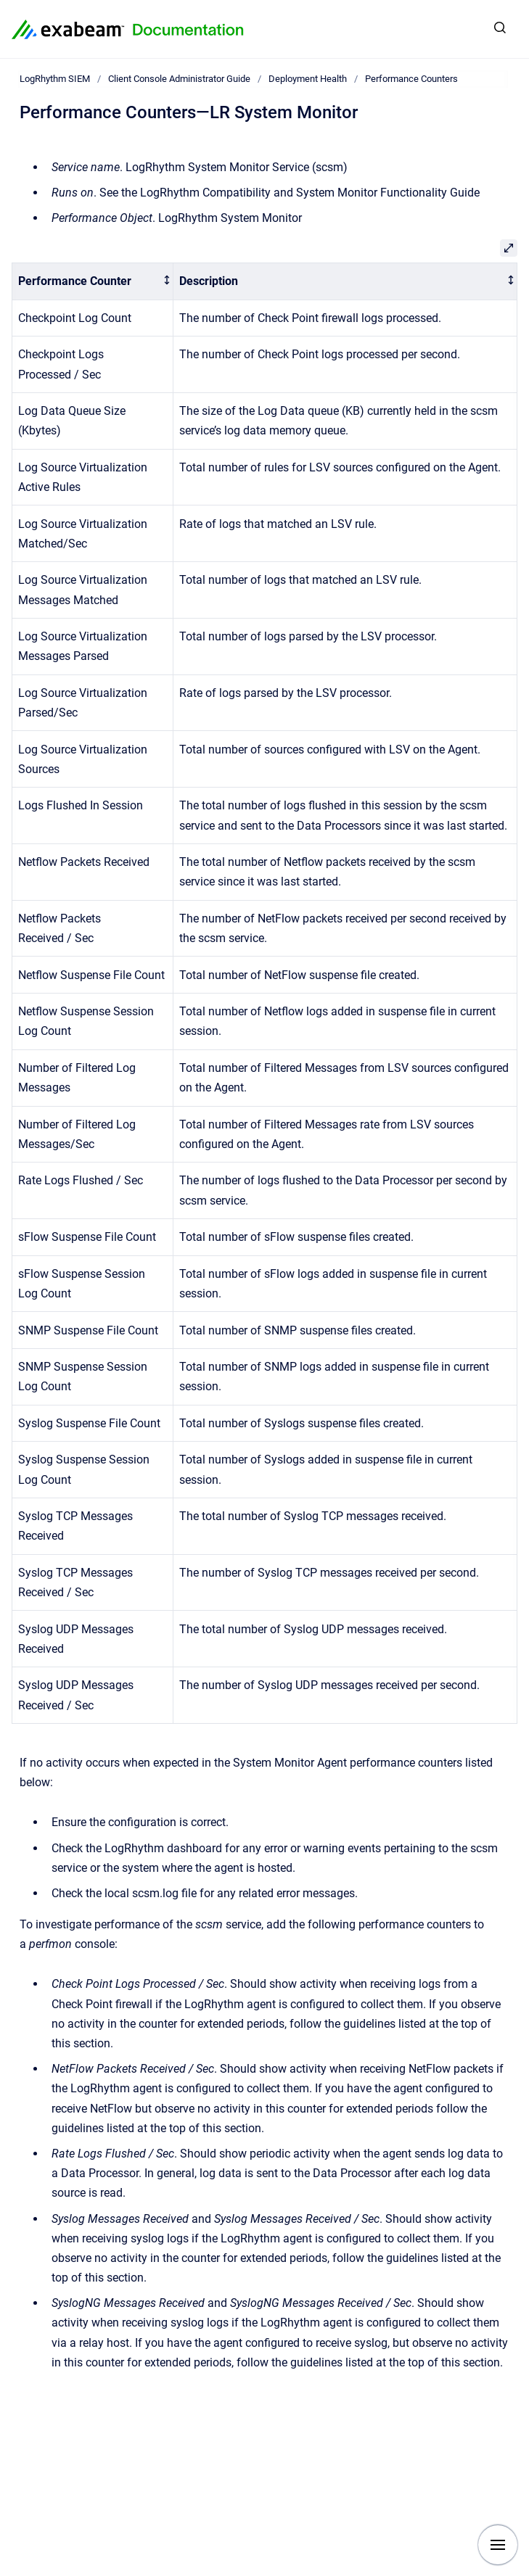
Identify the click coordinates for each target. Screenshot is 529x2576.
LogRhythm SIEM (55, 78)
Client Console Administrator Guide (179, 78)
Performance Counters (411, 78)
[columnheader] (92, 281)
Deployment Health (307, 78)
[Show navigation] (497, 2544)
